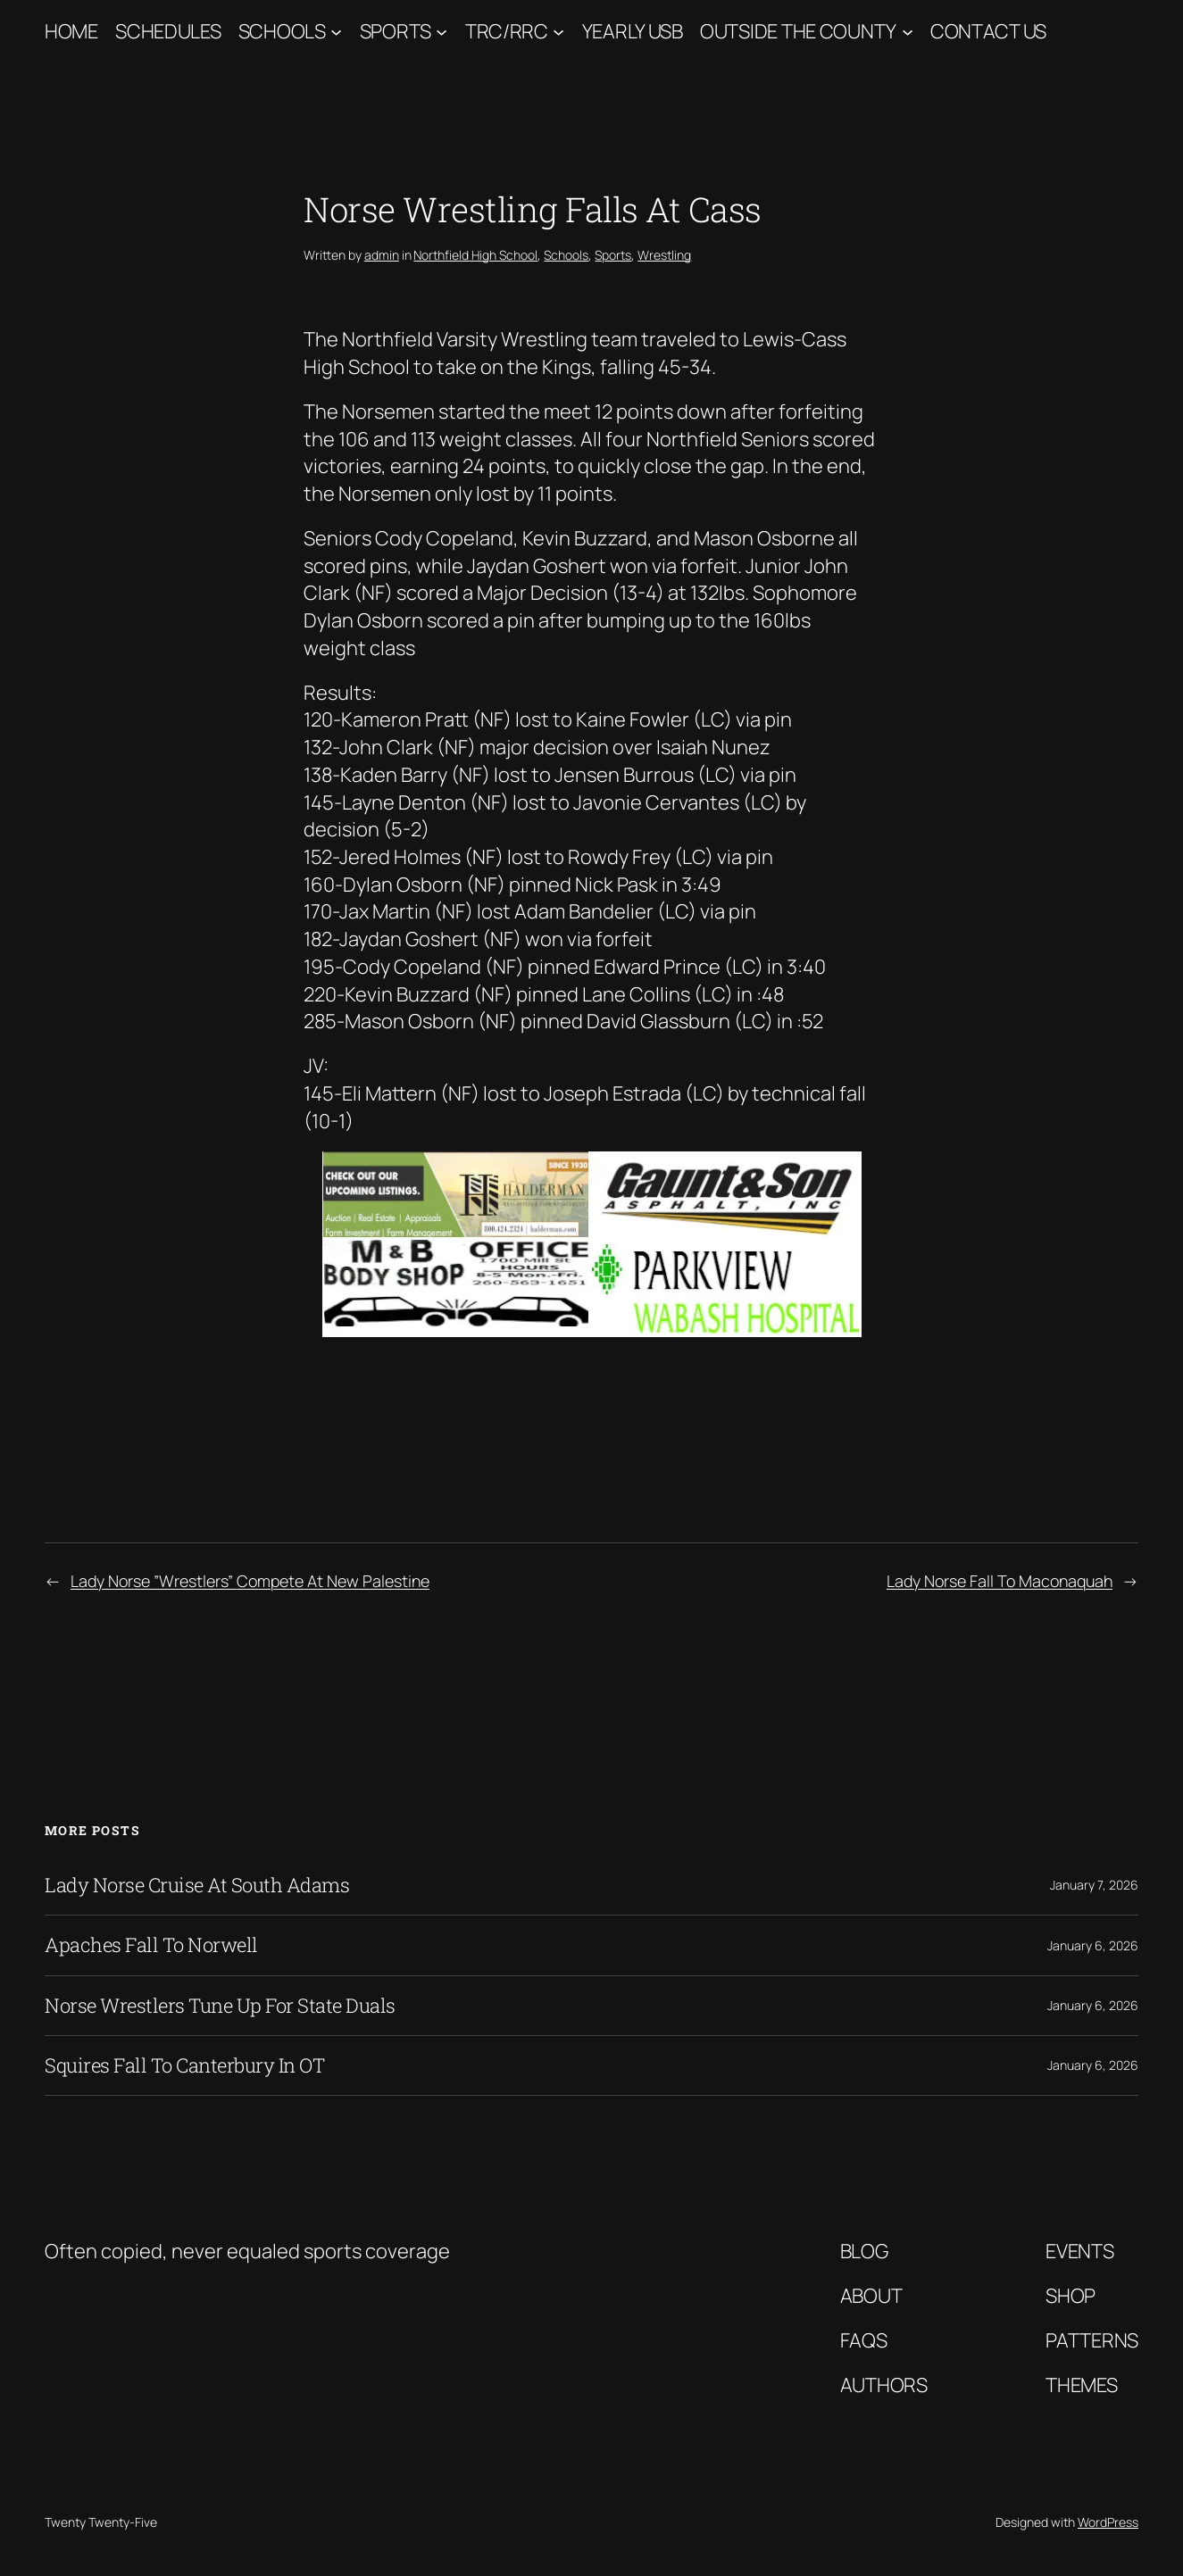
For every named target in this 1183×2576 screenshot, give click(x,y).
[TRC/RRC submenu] (558, 31)
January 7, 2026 (1094, 1884)
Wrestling (664, 254)
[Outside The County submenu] (907, 31)
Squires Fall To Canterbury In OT (184, 2065)
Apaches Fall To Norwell (151, 1945)
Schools (282, 31)
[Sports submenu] (441, 31)
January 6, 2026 (1092, 1945)
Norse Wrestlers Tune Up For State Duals (220, 2005)
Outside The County (798, 31)
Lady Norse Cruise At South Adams (197, 1885)
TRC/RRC (506, 31)
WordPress (1108, 2522)
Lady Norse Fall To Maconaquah (999, 1580)
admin (381, 254)
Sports (395, 31)
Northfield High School (475, 254)
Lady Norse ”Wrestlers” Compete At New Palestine (250, 1580)
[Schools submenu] (336, 31)
